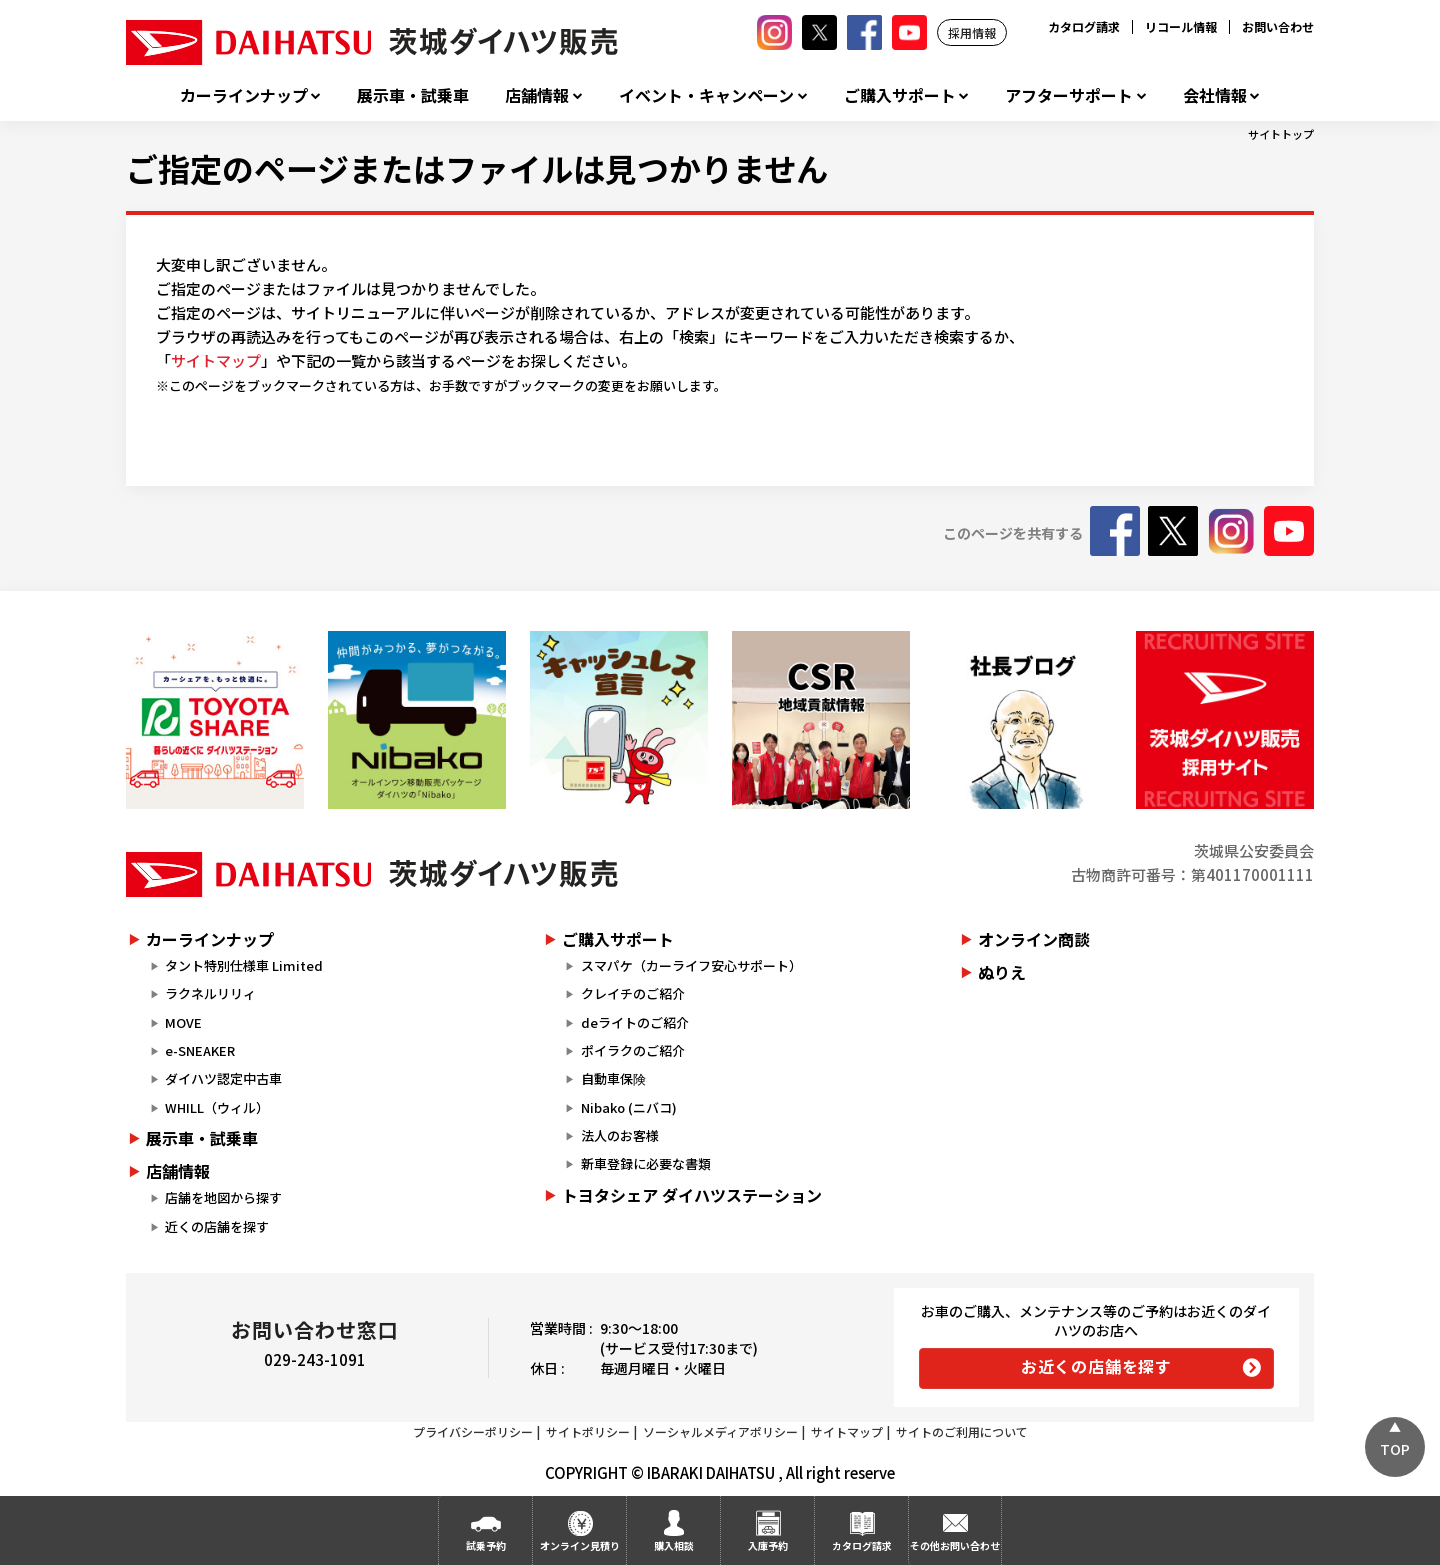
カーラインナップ (244, 95)
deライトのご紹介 (635, 1022)
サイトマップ (216, 360)
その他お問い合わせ (955, 1545)
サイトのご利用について (962, 1431)
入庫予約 (768, 1545)
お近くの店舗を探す (1096, 1366)
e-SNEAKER (200, 1050)
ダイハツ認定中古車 (223, 1078)
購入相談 (674, 1545)
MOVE (183, 1022)
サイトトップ (1281, 134)
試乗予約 (486, 1545)
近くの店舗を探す (217, 1226)
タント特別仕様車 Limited (244, 965)
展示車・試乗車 (413, 95)
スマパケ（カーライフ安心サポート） (691, 965)
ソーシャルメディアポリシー (720, 1431)
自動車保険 (613, 1078)
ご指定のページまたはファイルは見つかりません (477, 168)
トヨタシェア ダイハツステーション (692, 1195)
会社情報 (1215, 95)
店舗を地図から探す (223, 1197)
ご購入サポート (900, 95)
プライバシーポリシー (473, 1431)
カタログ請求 (1084, 26)
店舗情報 (537, 95)
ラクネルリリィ (210, 993)
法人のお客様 (620, 1135)
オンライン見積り (580, 1545)
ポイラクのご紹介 (633, 1050)
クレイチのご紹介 (633, 993)
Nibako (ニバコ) (629, 1107)
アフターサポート (1069, 95)
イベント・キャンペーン (706, 95)
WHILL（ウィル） (217, 1107)
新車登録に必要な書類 (646, 1163)
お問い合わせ (1278, 26)
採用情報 (972, 32)
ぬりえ (1002, 972)
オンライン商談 (1034, 939)
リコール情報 (1181, 26)
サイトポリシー (588, 1431)
